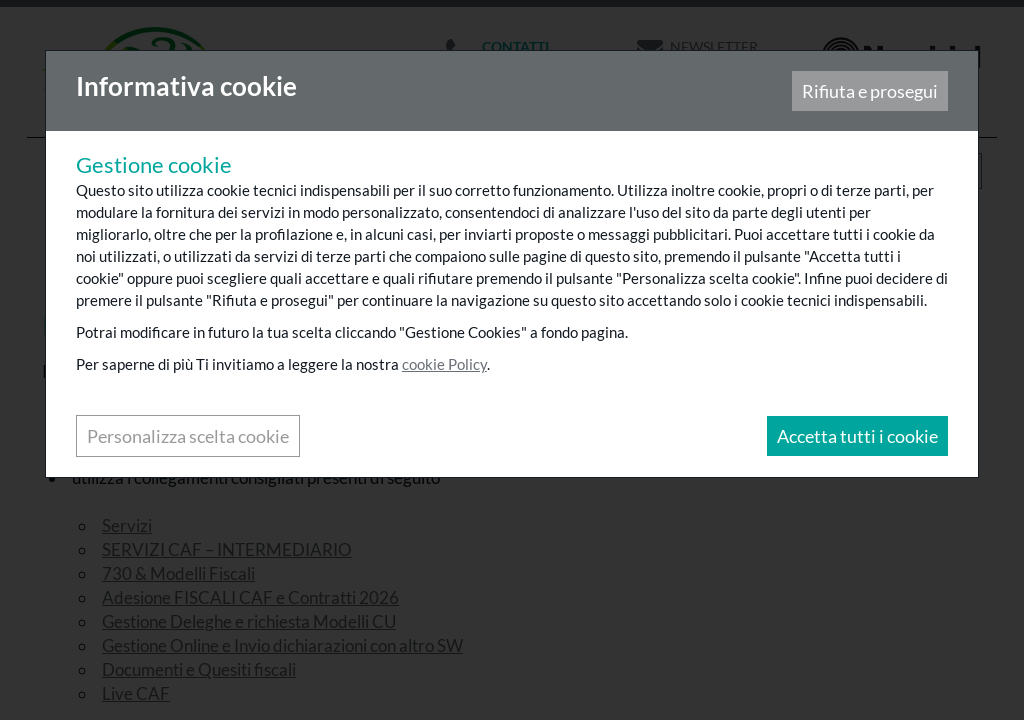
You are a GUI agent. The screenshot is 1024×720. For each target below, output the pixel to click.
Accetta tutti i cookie (856, 437)
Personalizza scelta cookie (189, 437)
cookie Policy (445, 365)
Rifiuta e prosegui (869, 92)
